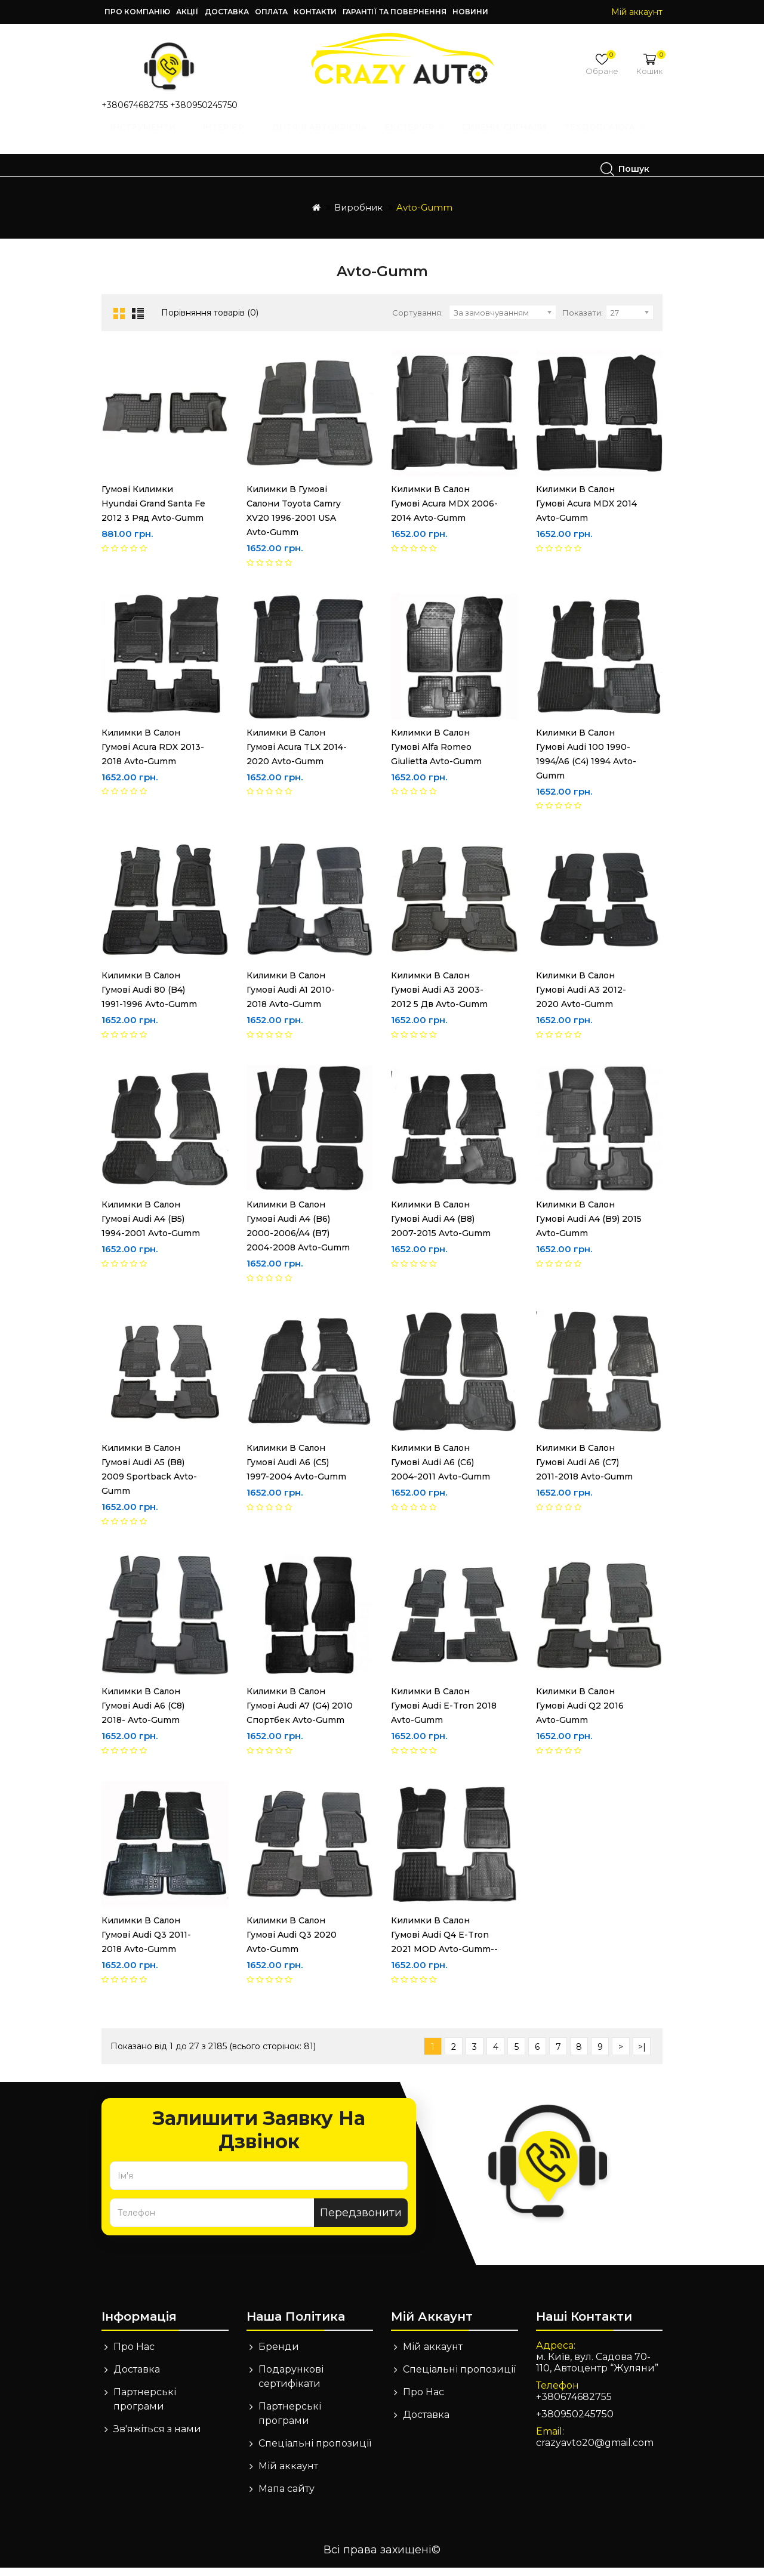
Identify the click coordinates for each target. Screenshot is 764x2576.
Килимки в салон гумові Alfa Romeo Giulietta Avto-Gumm (436, 755)
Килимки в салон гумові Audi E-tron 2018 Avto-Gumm (444, 1714)
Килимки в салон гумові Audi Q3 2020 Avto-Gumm (292, 1943)
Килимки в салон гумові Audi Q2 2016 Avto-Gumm (580, 1714)
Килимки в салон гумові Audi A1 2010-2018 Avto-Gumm (291, 998)
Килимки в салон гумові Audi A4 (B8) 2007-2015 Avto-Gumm (441, 1227)
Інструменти (152, 138)
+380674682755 (134, 105)
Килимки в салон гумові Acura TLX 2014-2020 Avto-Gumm (297, 755)
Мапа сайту (286, 2497)
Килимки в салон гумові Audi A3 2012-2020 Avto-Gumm (581, 998)
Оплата (271, 11)
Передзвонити (361, 2221)
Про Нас (134, 2355)
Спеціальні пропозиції (314, 2451)
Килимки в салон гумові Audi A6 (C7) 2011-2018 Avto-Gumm (589, 1470)
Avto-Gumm (424, 215)
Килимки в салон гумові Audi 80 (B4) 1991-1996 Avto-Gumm (155, 998)
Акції (187, 11)
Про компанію (137, 11)
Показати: (582, 321)
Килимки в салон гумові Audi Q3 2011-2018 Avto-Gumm (146, 1943)
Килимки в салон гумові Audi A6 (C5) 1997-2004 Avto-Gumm (300, 1470)
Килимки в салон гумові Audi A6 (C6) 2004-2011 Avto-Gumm (440, 1470)
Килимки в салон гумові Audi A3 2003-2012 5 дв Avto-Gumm (439, 998)
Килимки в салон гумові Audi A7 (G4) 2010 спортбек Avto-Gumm (300, 1714)
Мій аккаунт (288, 2474)
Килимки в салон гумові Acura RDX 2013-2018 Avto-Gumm (152, 755)
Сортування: (417, 321)
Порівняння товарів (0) (209, 321)
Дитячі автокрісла (323, 138)
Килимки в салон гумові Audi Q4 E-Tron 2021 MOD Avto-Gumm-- (444, 1943)
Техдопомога (164, 168)
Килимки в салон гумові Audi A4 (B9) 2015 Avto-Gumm (589, 1227)
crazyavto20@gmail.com (595, 2451)
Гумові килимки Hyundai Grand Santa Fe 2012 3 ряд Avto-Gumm (153, 512)
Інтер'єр (232, 138)
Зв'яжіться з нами (157, 2437)
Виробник (358, 215)
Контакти (315, 11)
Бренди (278, 2355)
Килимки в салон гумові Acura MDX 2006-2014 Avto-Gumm (444, 512)
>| (642, 2055)
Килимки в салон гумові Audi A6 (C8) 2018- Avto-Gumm (142, 1714)
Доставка (227, 11)
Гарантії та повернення (394, 11)
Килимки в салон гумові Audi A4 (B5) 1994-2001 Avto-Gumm (150, 1227)
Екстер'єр (418, 138)
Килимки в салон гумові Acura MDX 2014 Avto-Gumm (586, 512)
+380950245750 (204, 105)
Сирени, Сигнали (508, 138)
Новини (470, 11)
